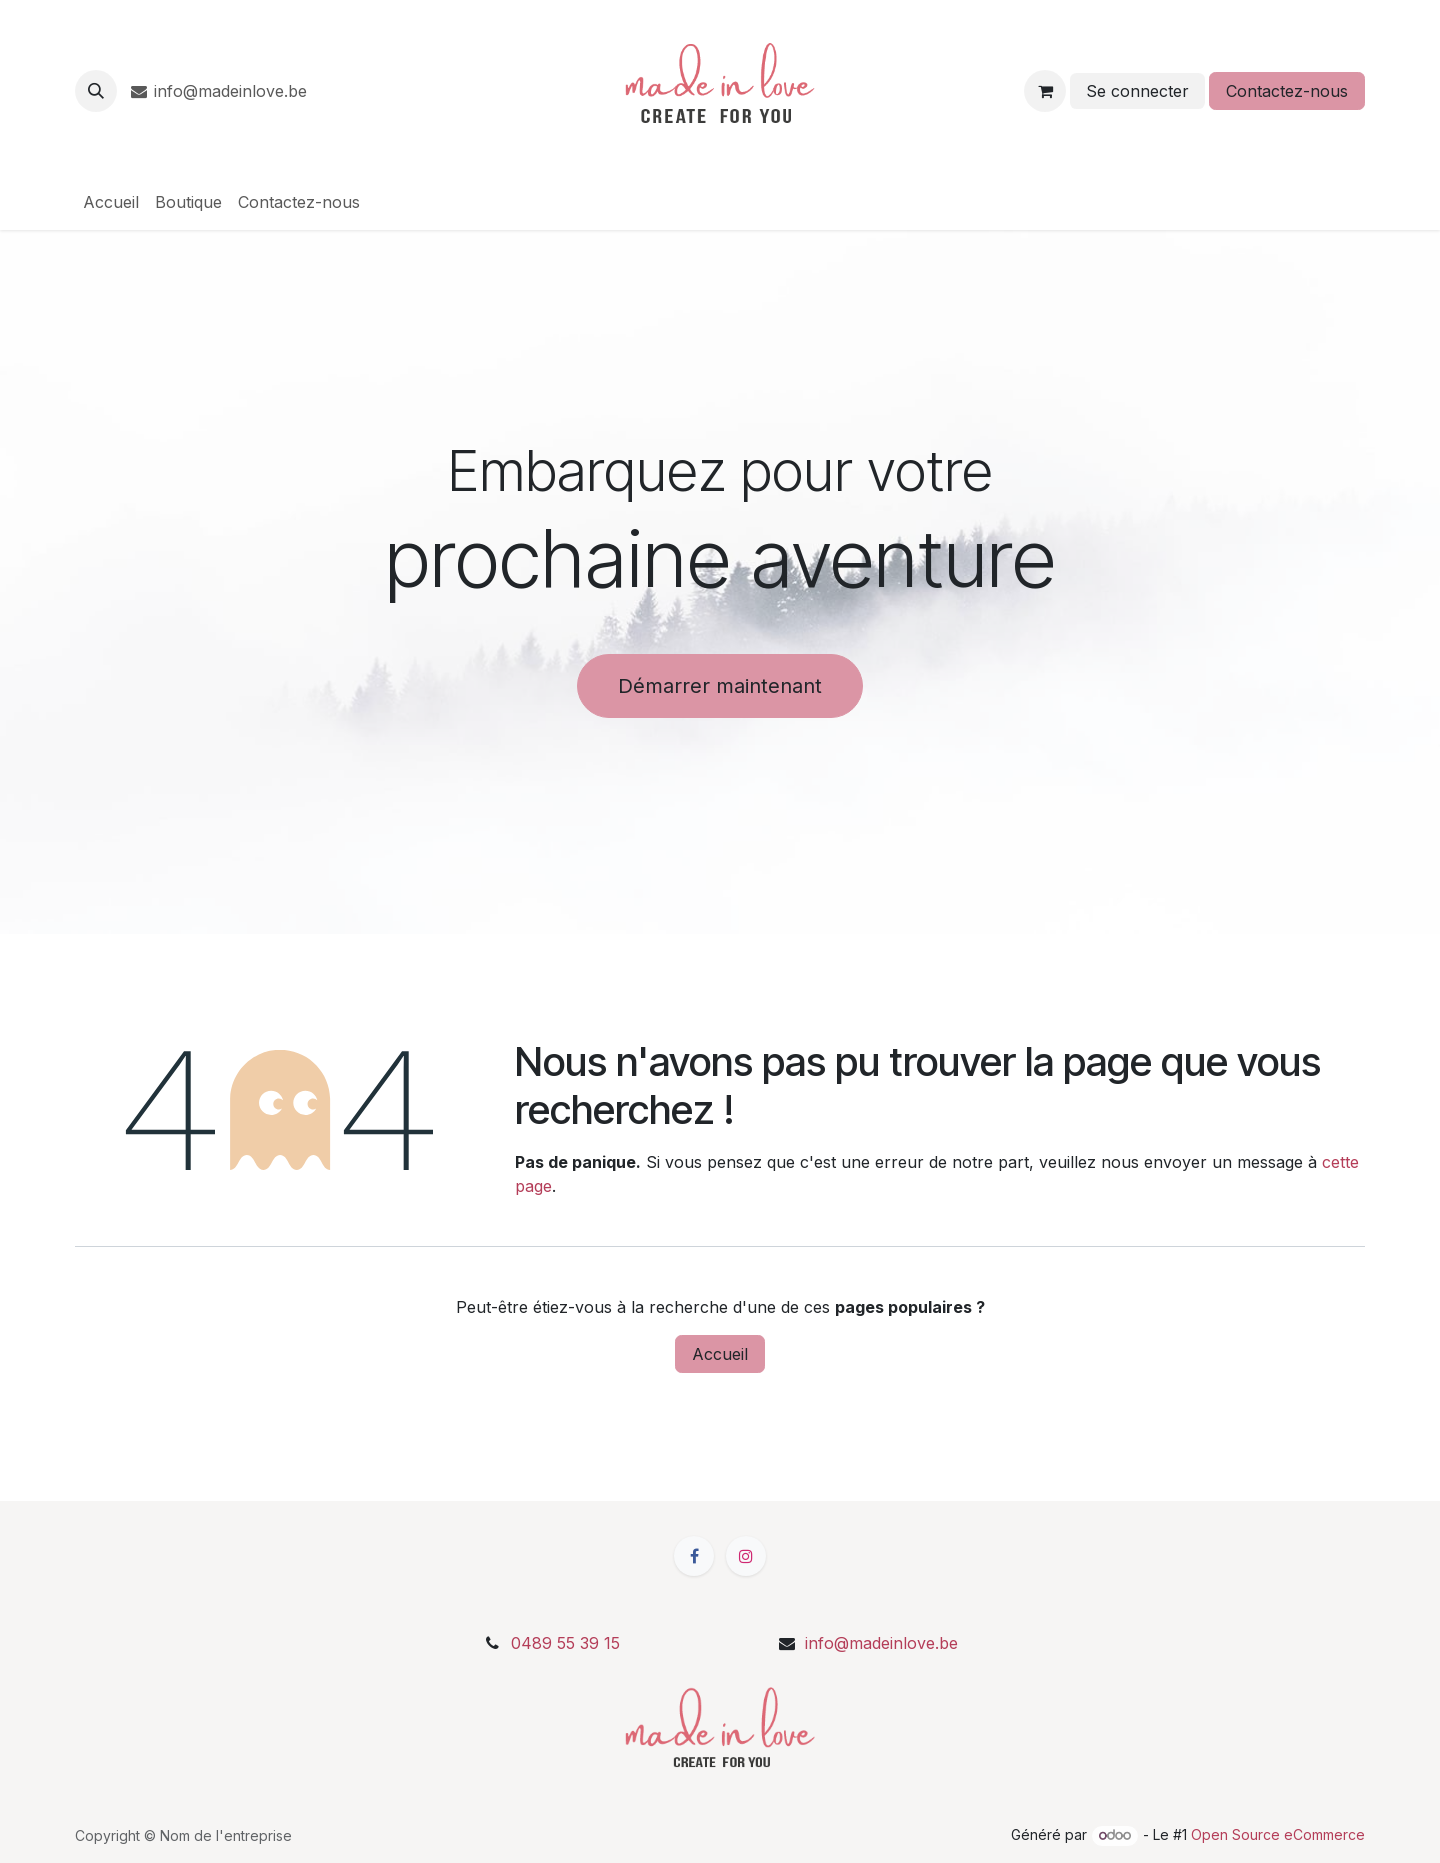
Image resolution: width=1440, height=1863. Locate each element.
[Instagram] (746, 1556)
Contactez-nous (1287, 91)
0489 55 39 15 (565, 1643)
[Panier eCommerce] (1045, 91)
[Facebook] (694, 1556)
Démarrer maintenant (720, 686)
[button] (96, 91)
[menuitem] (111, 202)
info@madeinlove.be (223, 91)
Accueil (720, 1354)
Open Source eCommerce (1278, 1834)
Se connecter (1137, 91)
